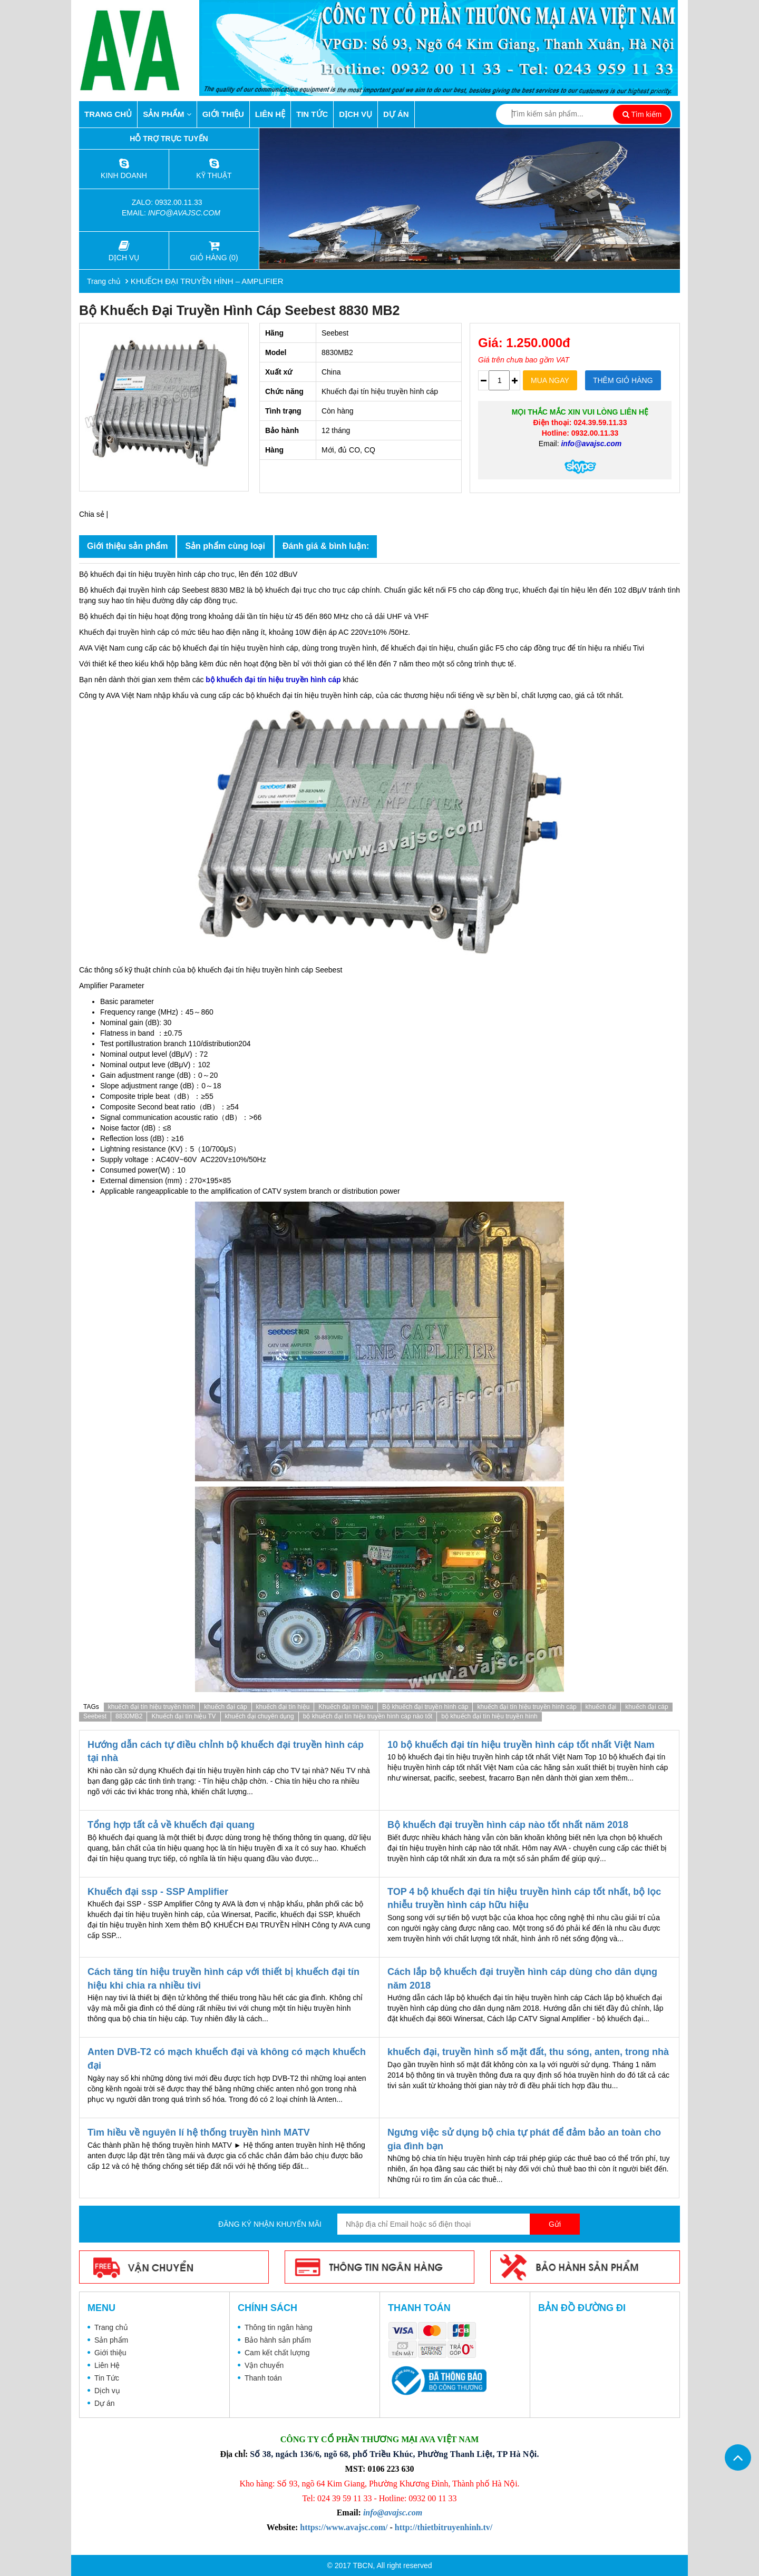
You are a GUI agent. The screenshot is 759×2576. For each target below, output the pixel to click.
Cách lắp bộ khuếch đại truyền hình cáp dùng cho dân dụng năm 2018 (522, 1979)
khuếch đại (601, 1706)
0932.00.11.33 (179, 202)
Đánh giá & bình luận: (326, 546)
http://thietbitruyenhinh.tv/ (443, 2527)
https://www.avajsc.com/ (343, 2527)
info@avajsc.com (184, 213)
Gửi (555, 2224)
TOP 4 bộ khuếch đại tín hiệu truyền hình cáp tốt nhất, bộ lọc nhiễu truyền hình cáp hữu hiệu (524, 1898)
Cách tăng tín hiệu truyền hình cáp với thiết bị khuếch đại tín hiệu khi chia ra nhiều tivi (223, 1979)
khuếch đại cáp (225, 1706)
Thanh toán (263, 2378)
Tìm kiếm (641, 114)
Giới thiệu (223, 114)
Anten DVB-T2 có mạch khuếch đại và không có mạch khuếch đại (226, 2059)
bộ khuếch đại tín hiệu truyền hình (489, 1716)
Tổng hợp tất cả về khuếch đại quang (171, 1825)
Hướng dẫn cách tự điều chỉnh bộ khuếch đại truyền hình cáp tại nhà (225, 1751)
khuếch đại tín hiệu (283, 1706)
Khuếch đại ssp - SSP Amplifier (157, 1891)
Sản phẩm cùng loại (225, 546)
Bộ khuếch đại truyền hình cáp (425, 1706)
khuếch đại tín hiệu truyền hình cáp (526, 1706)
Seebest (94, 1716)
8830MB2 (128, 1716)
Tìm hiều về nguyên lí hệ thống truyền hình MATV (198, 2132)
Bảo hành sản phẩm (278, 2340)
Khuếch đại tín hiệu (345, 1706)
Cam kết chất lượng (277, 2352)
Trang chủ (108, 114)
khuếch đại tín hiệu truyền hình (151, 1706)
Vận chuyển (264, 2365)
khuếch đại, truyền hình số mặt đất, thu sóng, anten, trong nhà (528, 2052)
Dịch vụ (355, 114)
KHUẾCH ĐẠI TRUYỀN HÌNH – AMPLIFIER (207, 281)
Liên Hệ (270, 114)
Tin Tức (312, 114)
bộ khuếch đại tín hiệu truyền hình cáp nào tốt (367, 1716)
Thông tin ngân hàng (278, 2327)
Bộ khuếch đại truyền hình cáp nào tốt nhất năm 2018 (507, 1825)
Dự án (396, 114)
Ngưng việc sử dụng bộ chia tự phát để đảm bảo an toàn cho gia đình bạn (524, 2139)
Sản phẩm (167, 114)
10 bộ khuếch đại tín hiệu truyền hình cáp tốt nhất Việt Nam (521, 1744)
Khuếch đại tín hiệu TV (183, 1716)
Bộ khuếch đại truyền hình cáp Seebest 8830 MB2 (239, 310)
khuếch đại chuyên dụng (259, 1716)
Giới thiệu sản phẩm (127, 546)
